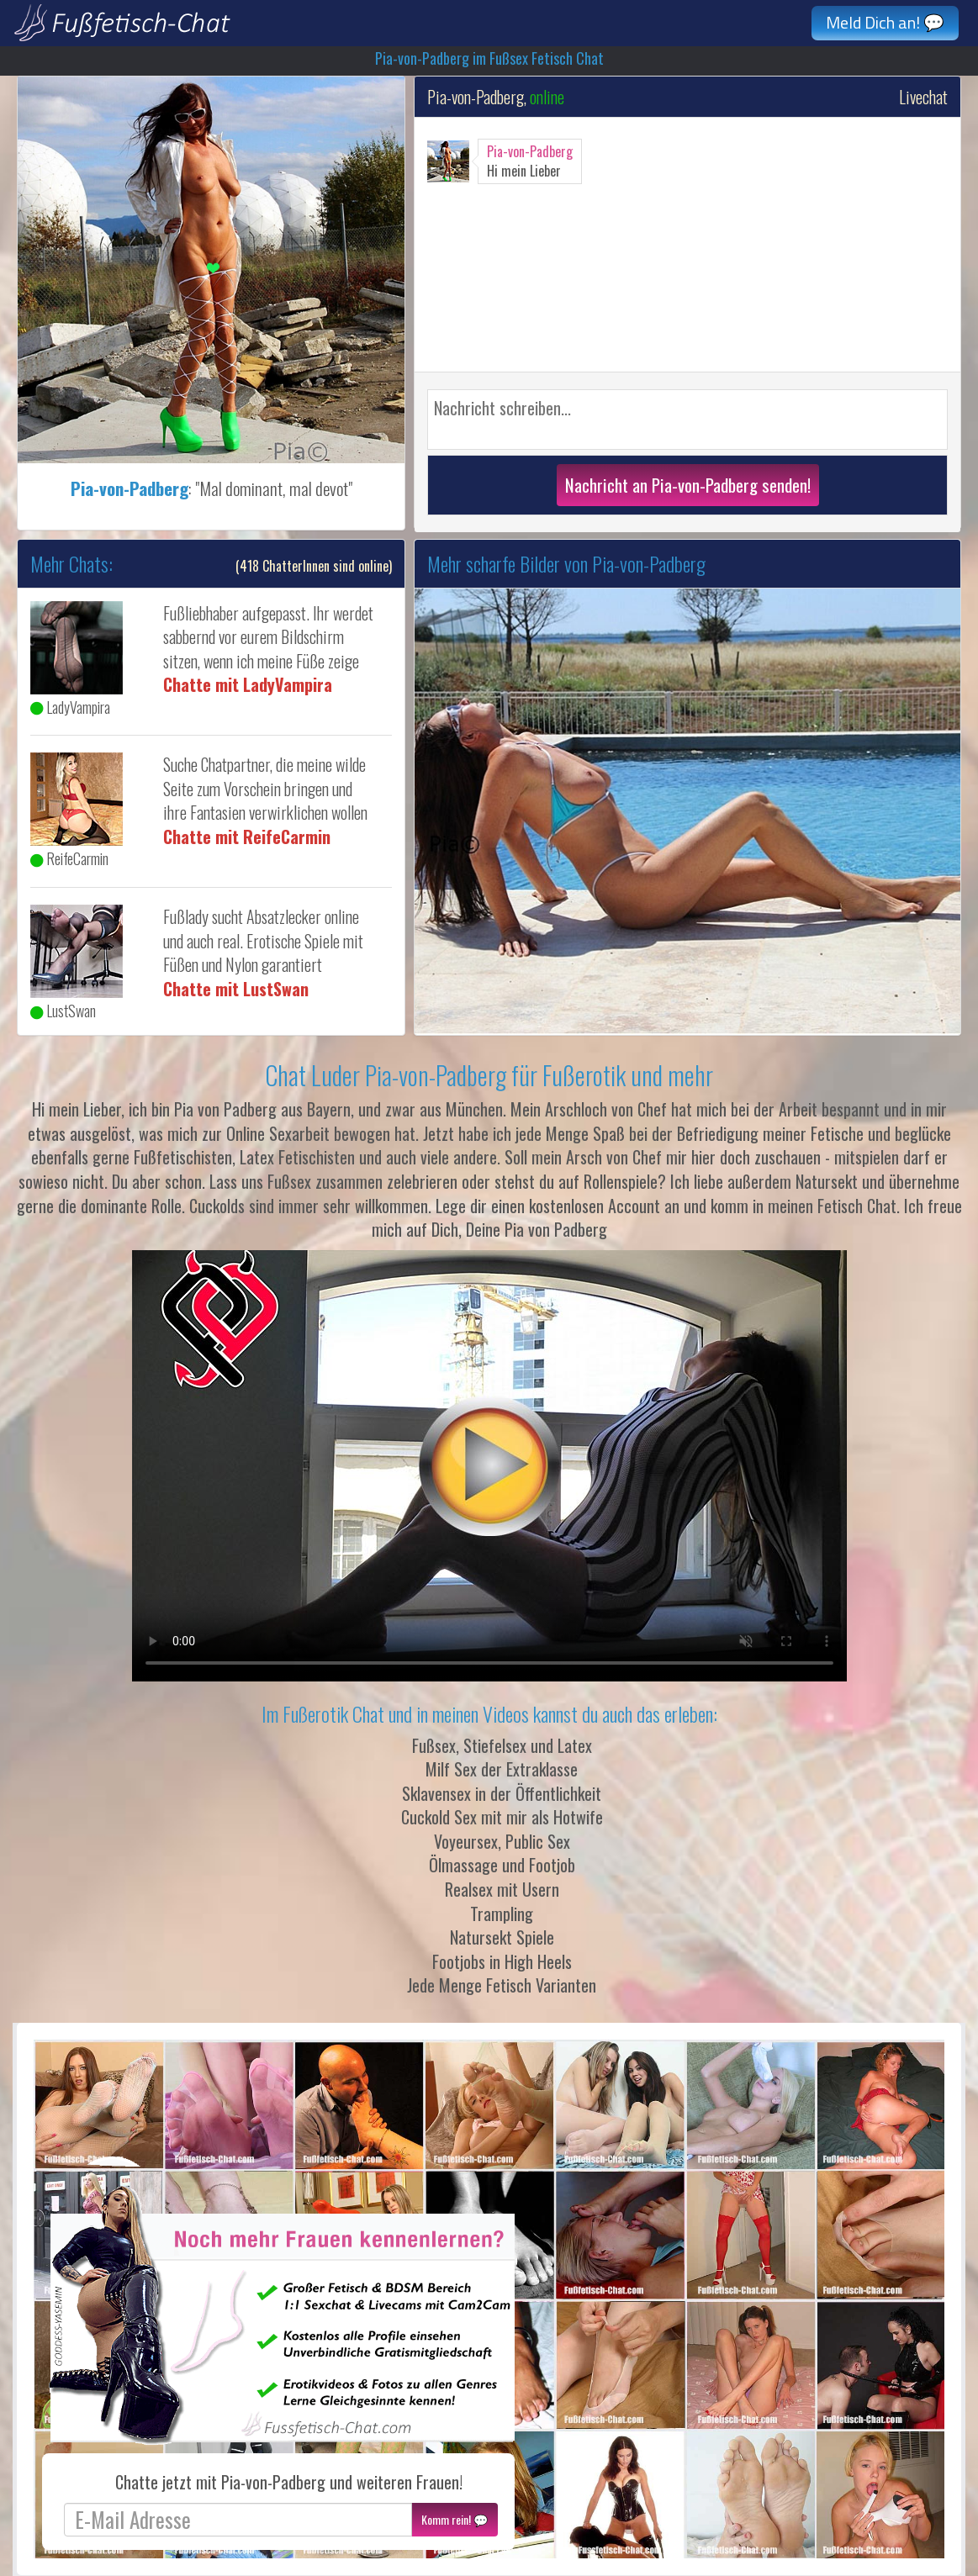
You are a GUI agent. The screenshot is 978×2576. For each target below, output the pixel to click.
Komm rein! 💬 (454, 2519)
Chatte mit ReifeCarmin (246, 836)
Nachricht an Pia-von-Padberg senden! (688, 485)
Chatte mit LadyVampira (247, 684)
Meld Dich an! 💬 (885, 22)
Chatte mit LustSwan (236, 988)
